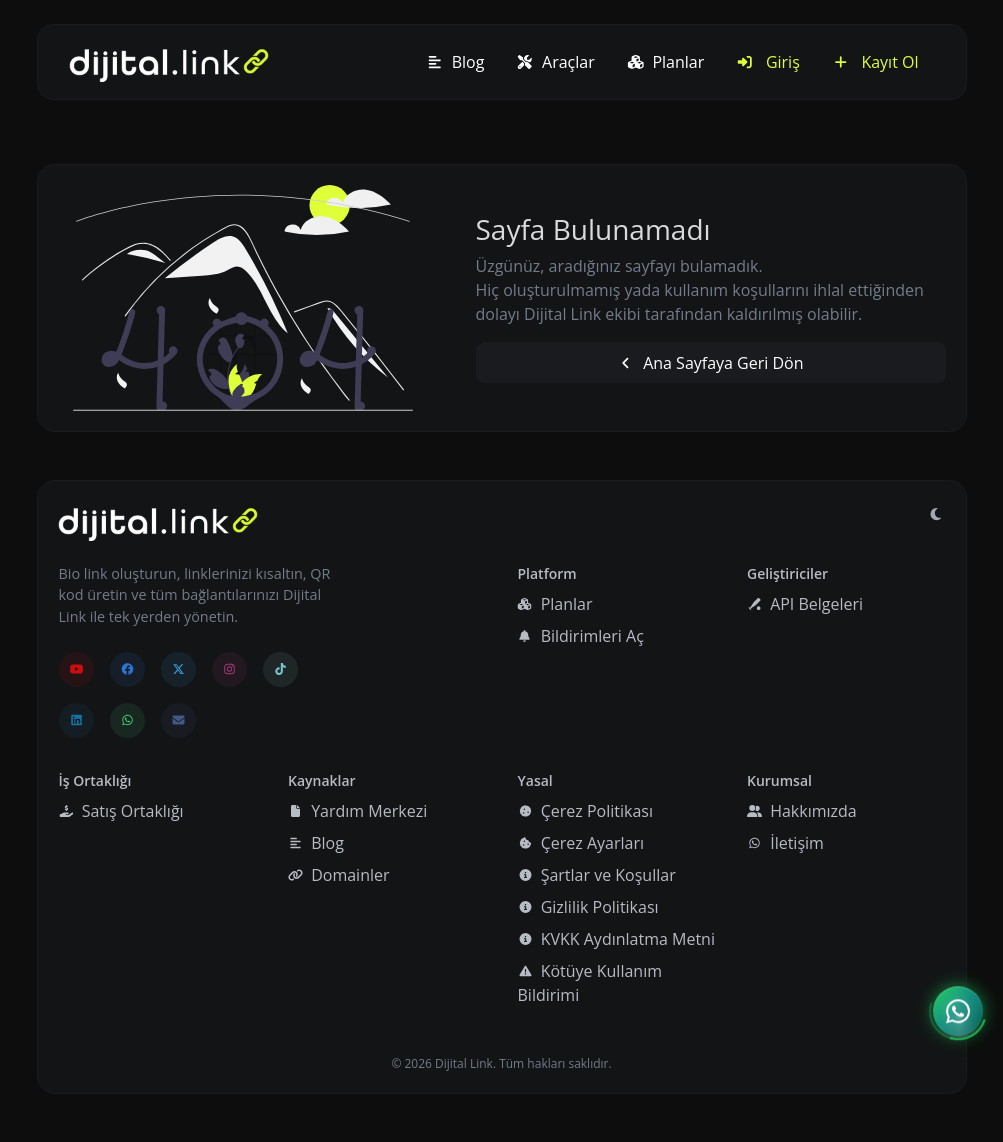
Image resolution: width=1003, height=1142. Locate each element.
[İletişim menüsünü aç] (958, 1012)
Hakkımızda (802, 811)
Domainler (339, 875)
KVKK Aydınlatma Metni (616, 939)
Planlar (666, 62)
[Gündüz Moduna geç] (936, 514)
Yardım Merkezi (357, 811)
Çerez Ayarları (581, 843)
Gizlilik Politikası (588, 907)
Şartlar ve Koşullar (597, 875)
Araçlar (555, 62)
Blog (455, 62)
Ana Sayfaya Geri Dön (710, 363)
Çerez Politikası (585, 811)
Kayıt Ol (875, 62)
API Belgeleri (805, 604)
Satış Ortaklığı (121, 811)
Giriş (768, 62)
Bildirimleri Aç (580, 636)
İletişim (785, 843)
